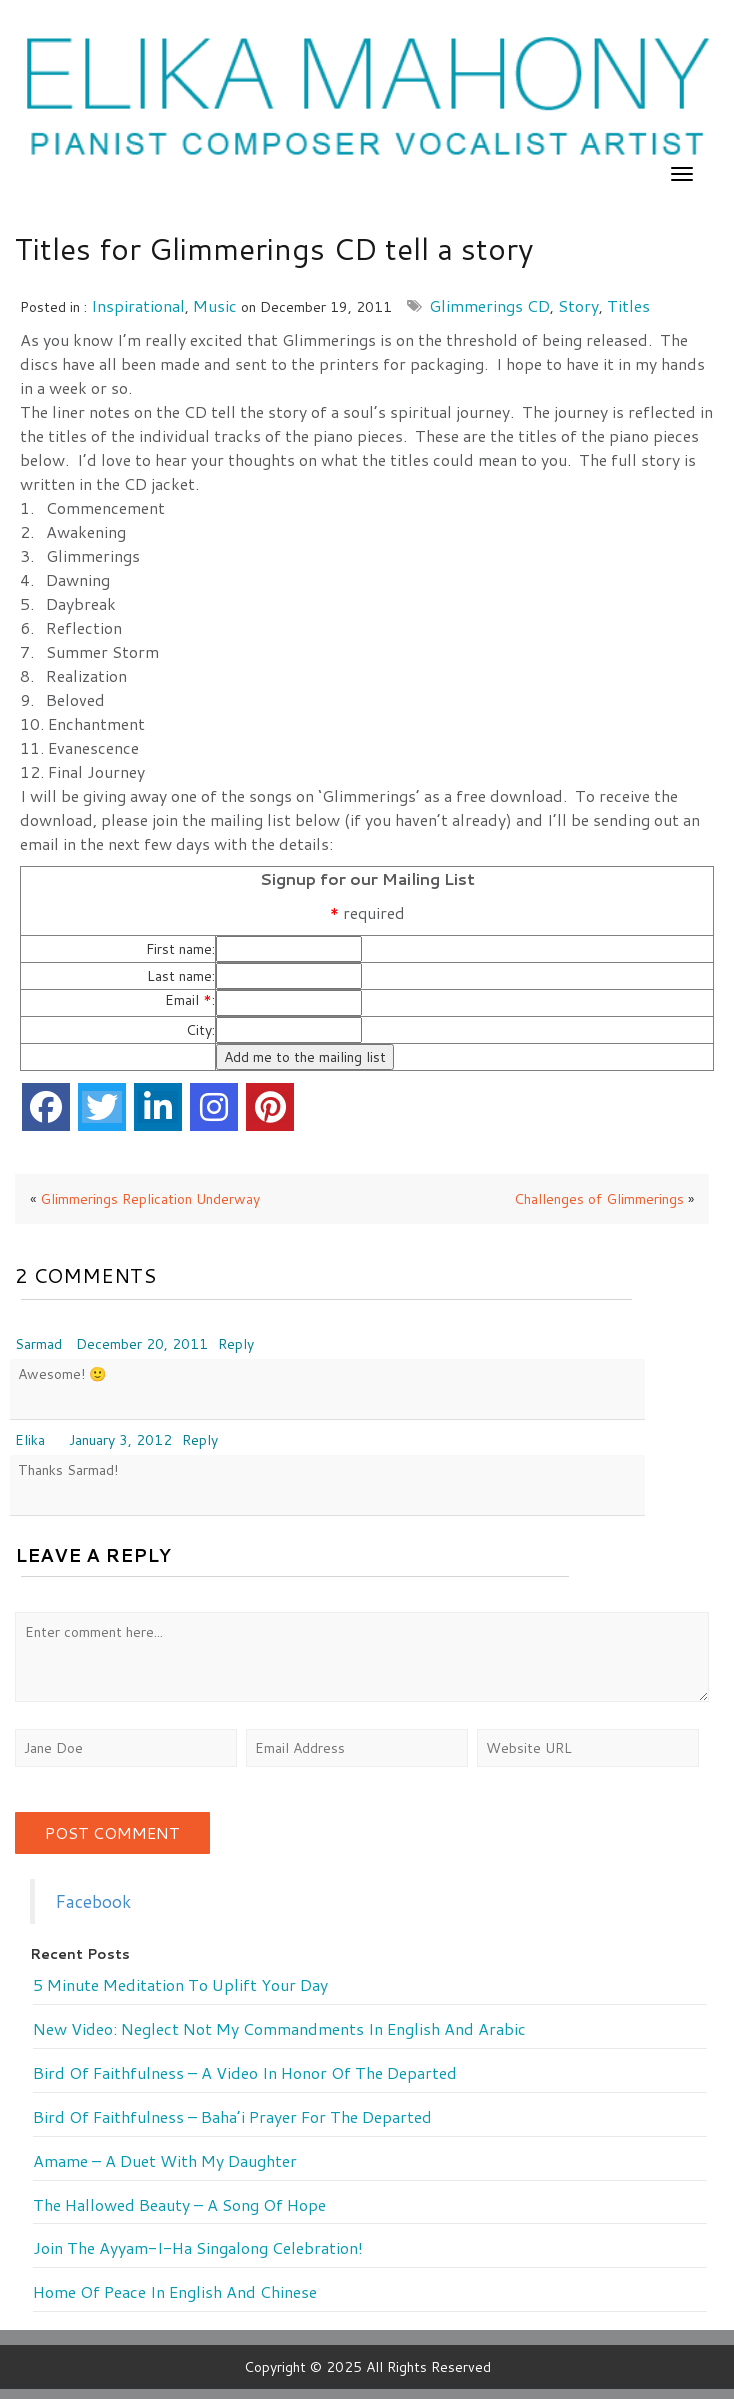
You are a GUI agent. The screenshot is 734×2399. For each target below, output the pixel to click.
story (578, 305)
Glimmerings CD (489, 305)
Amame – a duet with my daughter (165, 2161)
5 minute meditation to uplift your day (180, 1985)
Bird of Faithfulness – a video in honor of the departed (245, 2073)
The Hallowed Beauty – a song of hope (179, 2205)
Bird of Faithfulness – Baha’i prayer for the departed (232, 2117)
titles (628, 305)
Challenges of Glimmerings (599, 1199)
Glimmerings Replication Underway (150, 1199)
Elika (30, 1440)
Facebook (93, 1901)
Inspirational (138, 305)
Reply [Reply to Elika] (200, 1440)
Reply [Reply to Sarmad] (236, 1344)
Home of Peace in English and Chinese (175, 2292)
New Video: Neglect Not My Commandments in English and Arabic (279, 2029)
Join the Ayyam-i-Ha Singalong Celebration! (198, 2248)
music (215, 305)
